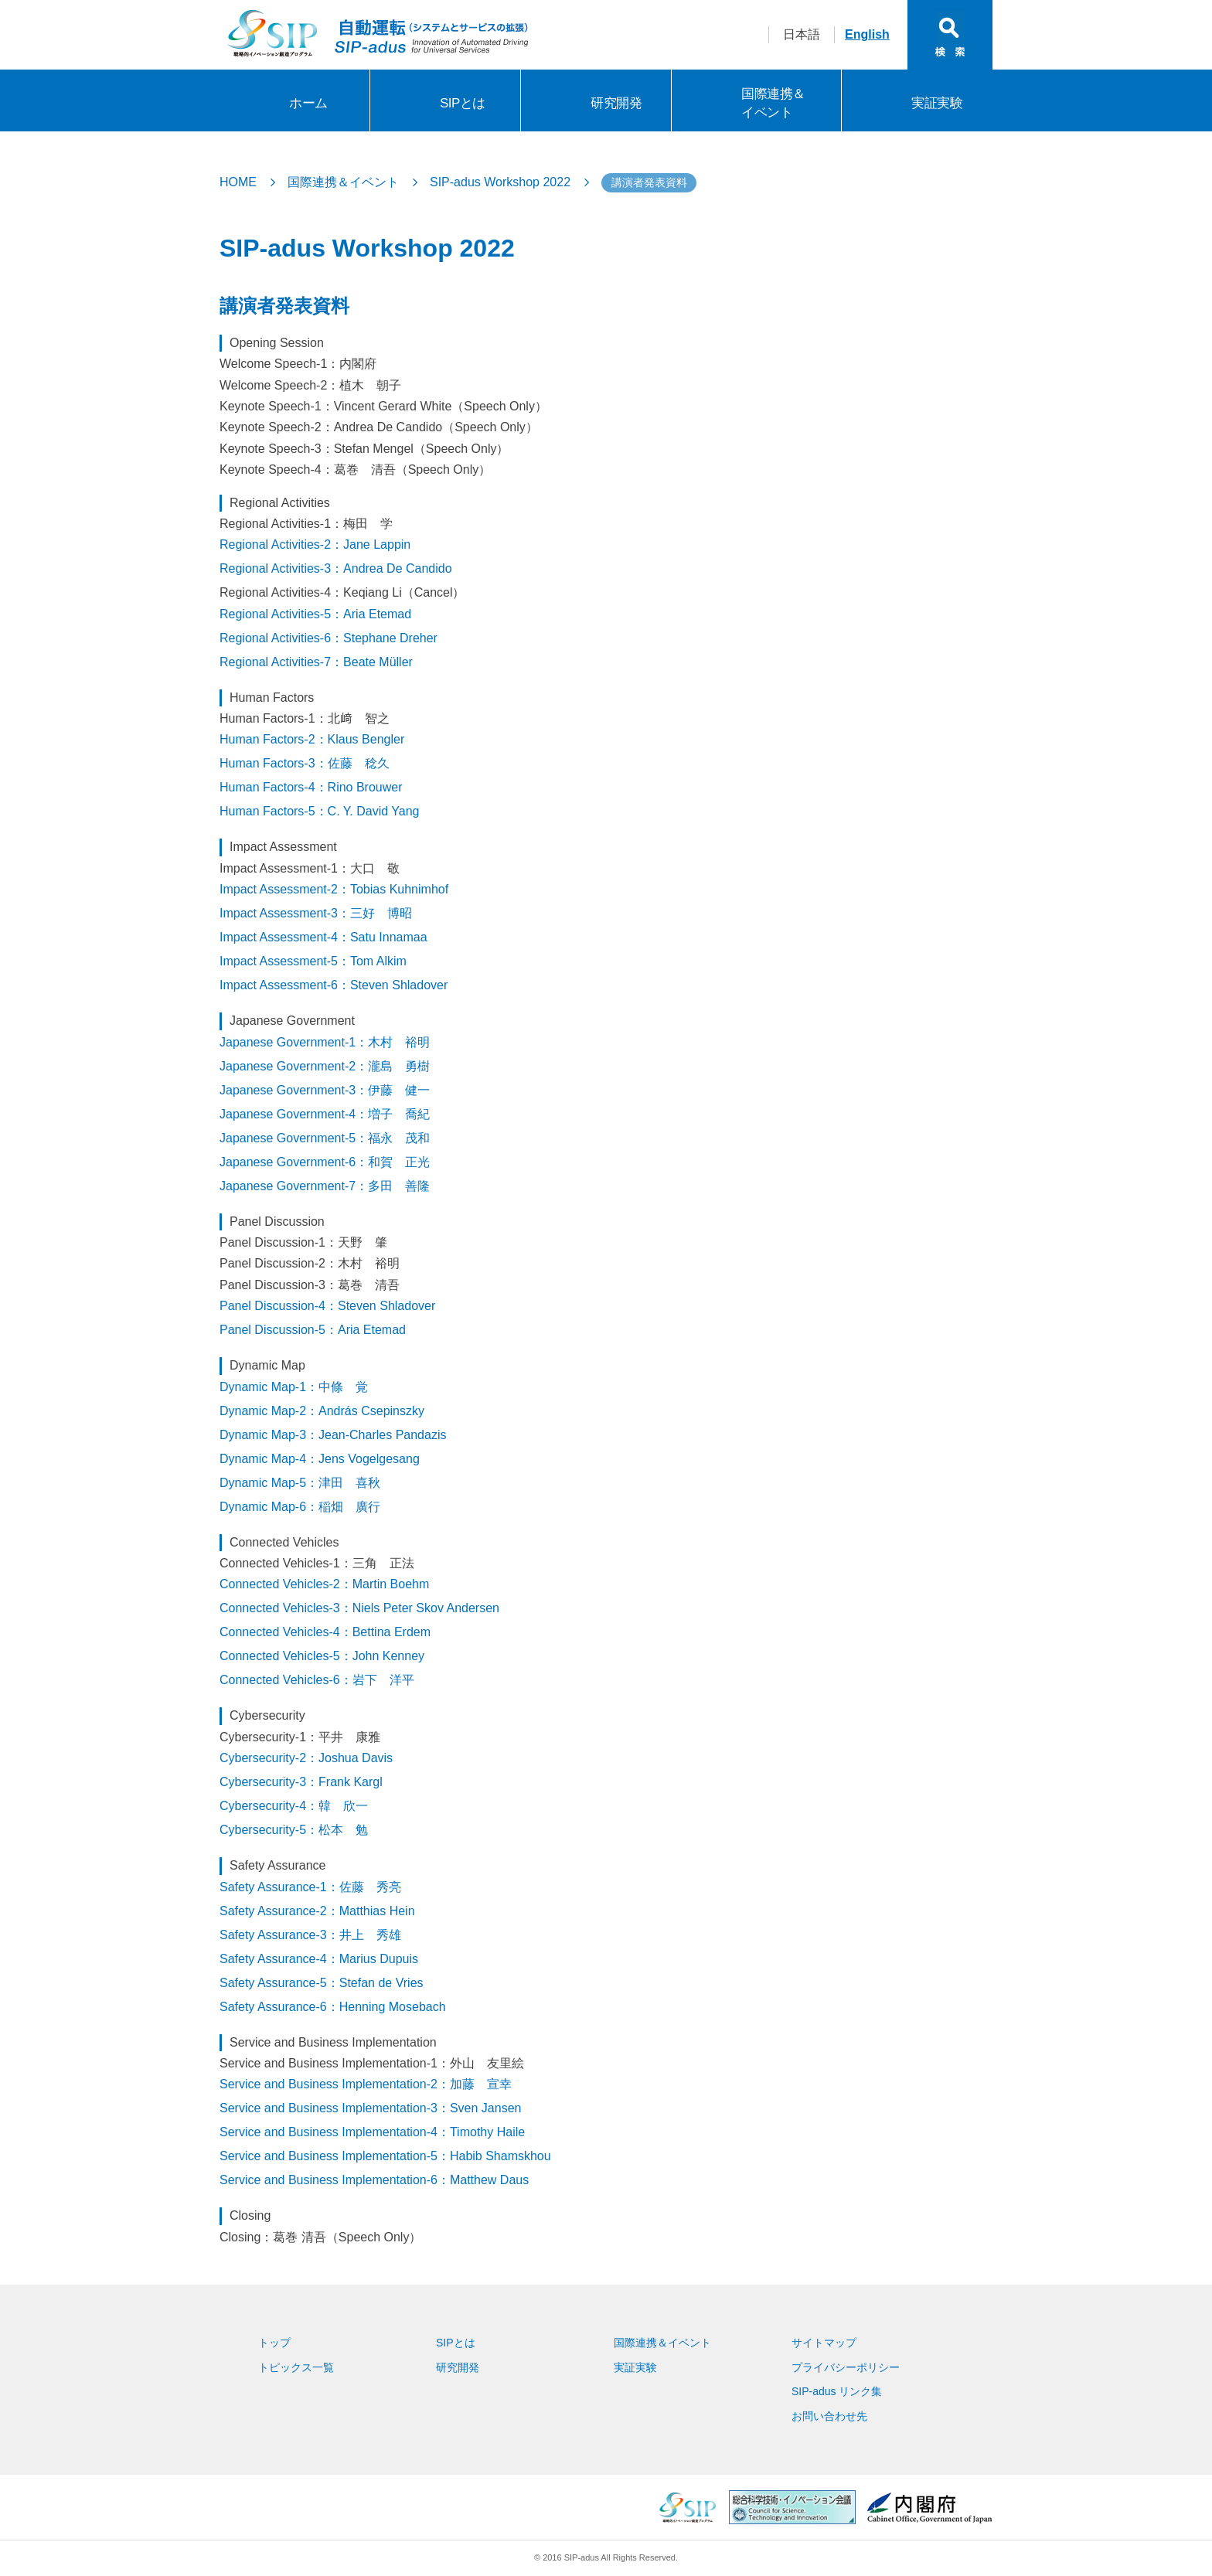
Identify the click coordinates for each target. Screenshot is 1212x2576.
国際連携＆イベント (773, 103)
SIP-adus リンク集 (837, 2391)
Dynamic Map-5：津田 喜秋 (300, 1482)
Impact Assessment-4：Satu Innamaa (323, 937)
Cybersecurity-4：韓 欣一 (294, 1805)
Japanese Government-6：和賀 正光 (325, 1162)
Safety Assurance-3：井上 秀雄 (310, 1934)
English (867, 34)
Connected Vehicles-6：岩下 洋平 (317, 1679)
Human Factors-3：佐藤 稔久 (305, 763)
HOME (238, 182)
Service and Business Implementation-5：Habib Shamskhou (385, 2156)
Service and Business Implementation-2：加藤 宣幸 (366, 2084)
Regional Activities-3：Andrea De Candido (336, 568)
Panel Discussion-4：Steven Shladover (327, 1305)
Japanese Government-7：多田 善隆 (325, 1186)
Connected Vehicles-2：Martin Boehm (324, 1584)
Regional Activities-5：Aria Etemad (315, 614)
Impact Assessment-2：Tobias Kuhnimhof (334, 889)
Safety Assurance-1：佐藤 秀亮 (310, 1887)
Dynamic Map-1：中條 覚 (294, 1386)
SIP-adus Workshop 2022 (500, 182)
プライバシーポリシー (846, 2367)
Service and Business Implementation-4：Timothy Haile (372, 2132)
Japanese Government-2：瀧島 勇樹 (325, 1066)
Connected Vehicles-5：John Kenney (322, 1655)
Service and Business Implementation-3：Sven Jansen (370, 2108)
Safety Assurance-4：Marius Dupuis (319, 1958)
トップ (274, 2342)
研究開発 (616, 103)
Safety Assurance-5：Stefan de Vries (322, 1982)
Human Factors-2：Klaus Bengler (312, 739)
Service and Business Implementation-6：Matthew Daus (374, 2179)
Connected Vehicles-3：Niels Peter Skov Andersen (359, 1608)
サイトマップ (824, 2342)
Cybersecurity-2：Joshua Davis (306, 1757)
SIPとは (462, 103)
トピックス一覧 (296, 2367)
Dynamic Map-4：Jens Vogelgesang (320, 1458)
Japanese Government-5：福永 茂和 (325, 1138)
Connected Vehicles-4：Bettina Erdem (325, 1631)
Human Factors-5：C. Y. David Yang (320, 811)
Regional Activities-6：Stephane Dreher (328, 638)
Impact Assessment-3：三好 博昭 (316, 913)
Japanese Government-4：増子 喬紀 (325, 1114)
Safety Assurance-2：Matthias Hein (317, 1911)
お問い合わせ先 (829, 2416)
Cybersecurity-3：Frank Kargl (301, 1781)
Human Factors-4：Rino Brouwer (311, 787)
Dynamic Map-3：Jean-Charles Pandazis (333, 1434)
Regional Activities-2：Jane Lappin (315, 544)
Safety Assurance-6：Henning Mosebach (333, 2006)
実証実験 (936, 103)
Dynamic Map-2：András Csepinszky (322, 1410)
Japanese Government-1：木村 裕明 (325, 1042)
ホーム (308, 103)
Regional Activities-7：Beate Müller (316, 662)
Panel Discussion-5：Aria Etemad (313, 1329)
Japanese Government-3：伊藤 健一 (325, 1090)
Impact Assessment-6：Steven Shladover (334, 985)
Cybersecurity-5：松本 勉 (294, 1829)
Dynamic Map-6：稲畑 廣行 (300, 1506)
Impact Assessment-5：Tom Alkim (313, 961)
